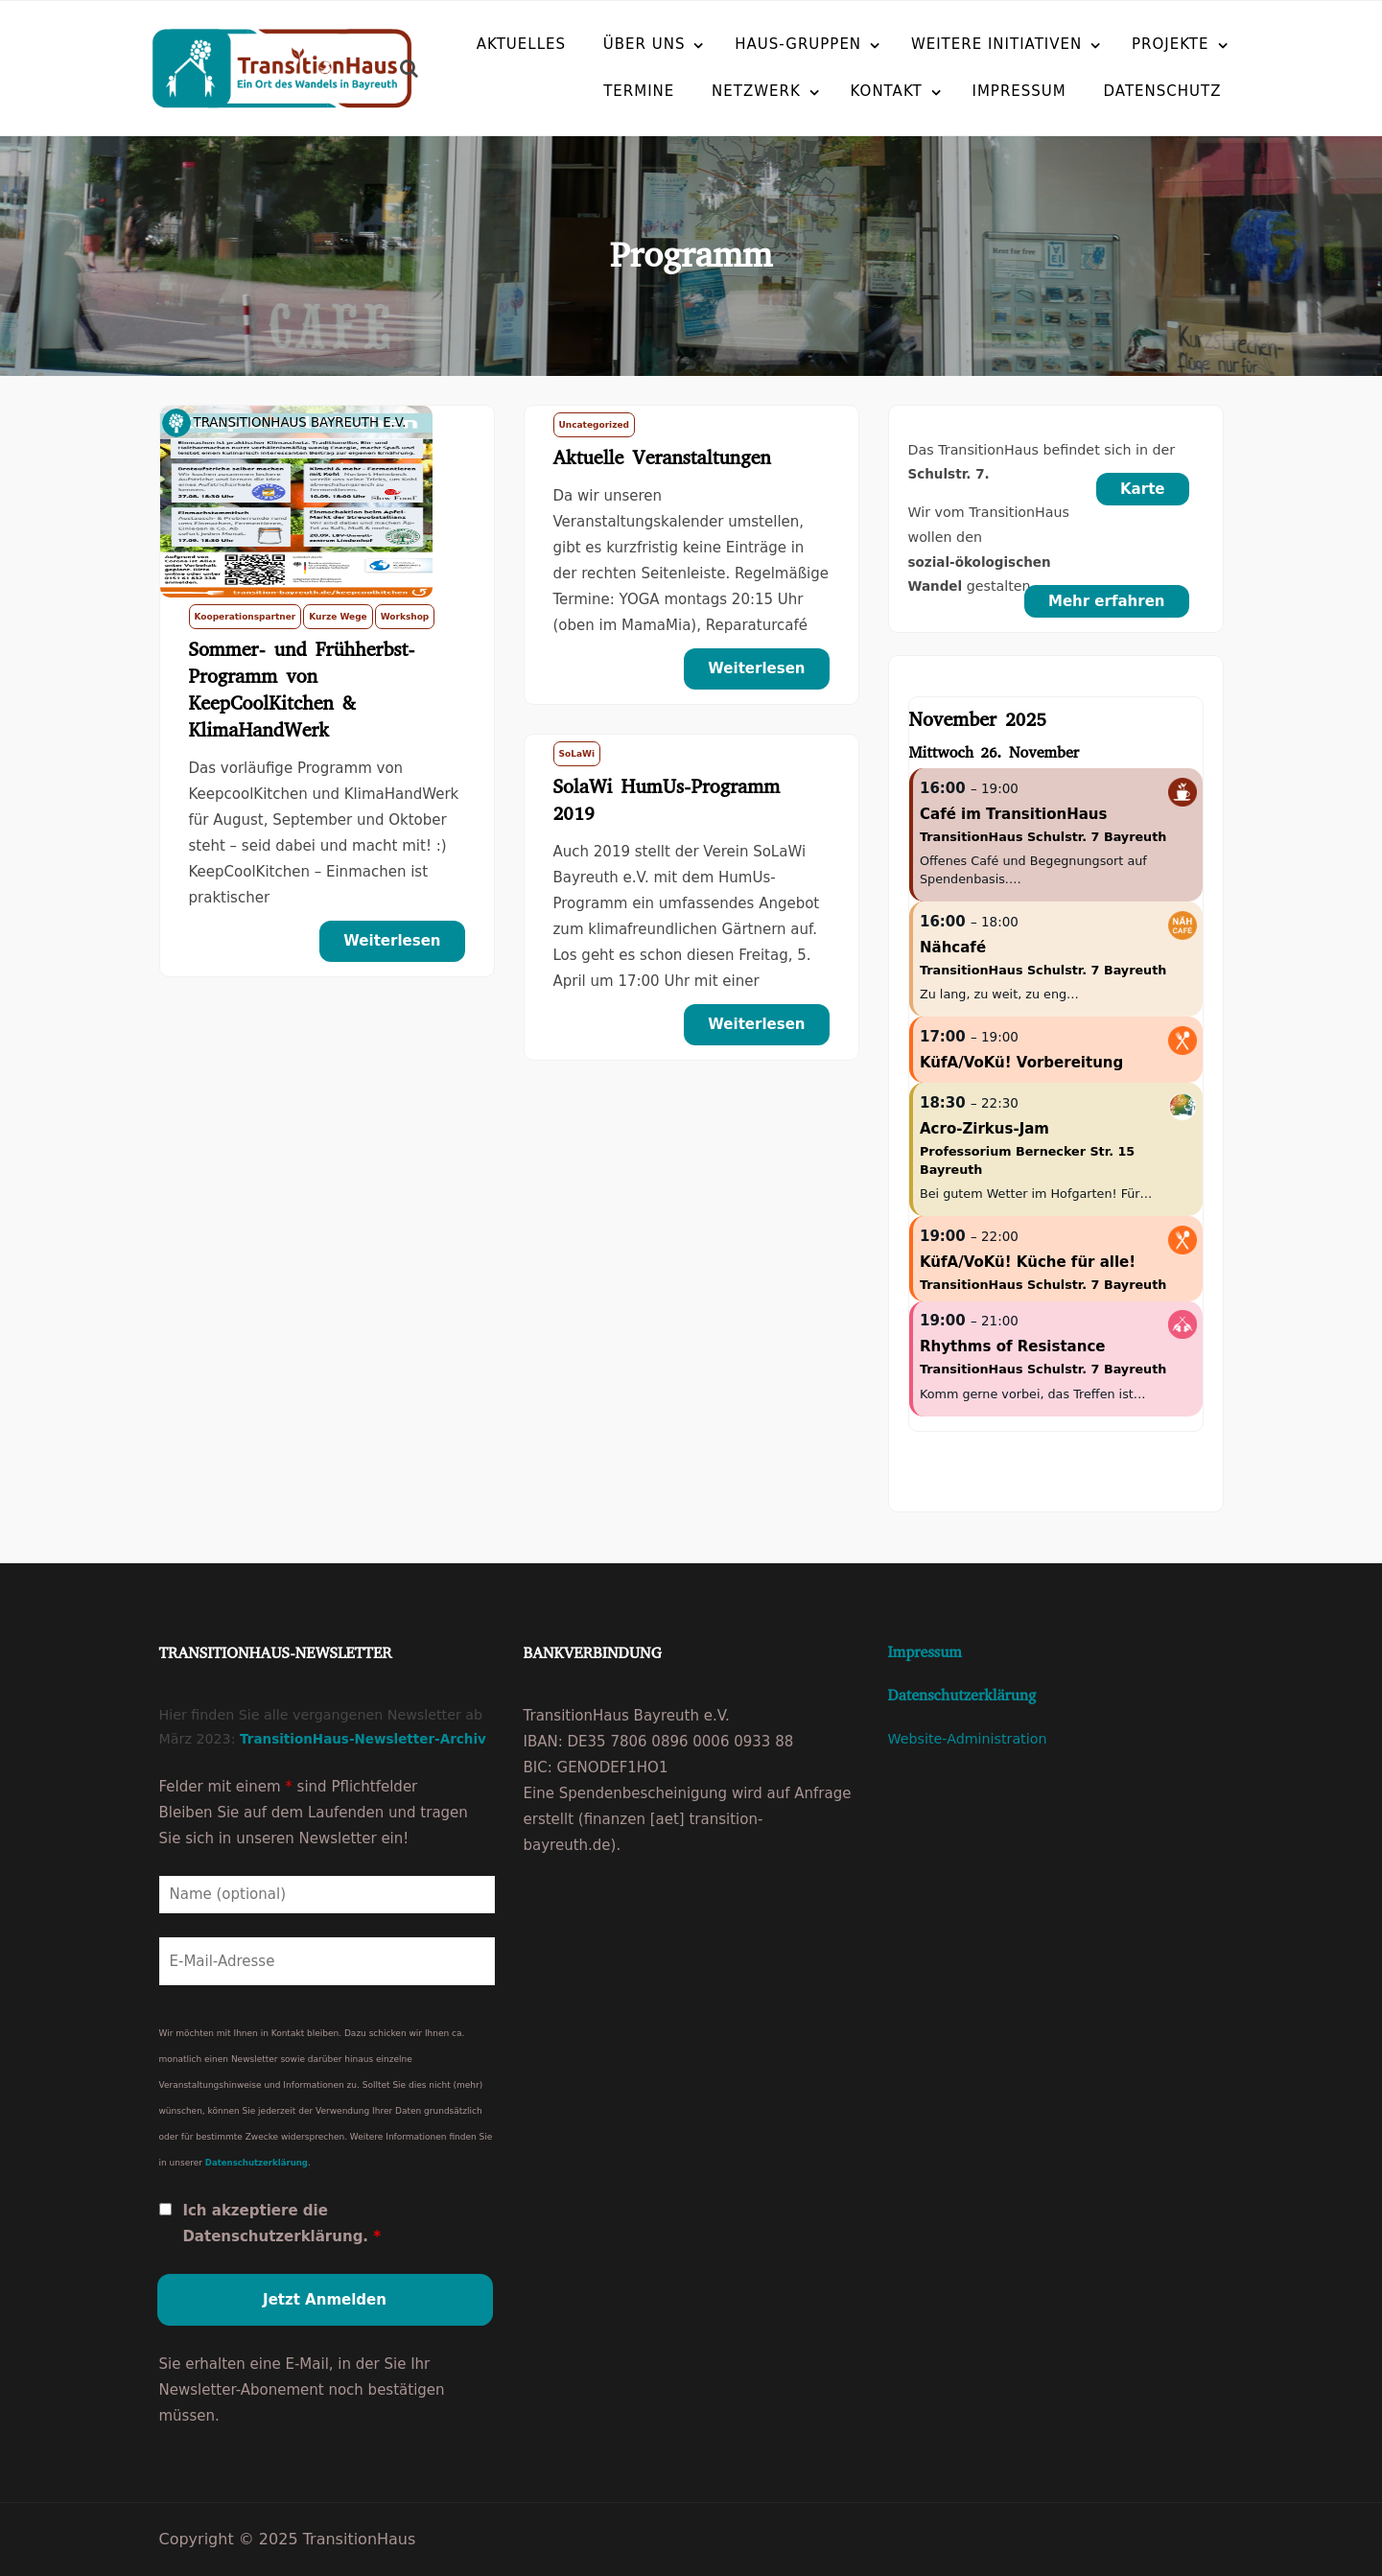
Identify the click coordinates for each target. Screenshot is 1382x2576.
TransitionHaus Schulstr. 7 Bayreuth (1043, 837)
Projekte (1170, 43)
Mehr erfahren (1106, 601)
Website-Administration (967, 1738)
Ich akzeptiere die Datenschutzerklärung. (281, 2223)
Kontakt (841, 90)
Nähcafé (953, 947)
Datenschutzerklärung (256, 2162)
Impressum (973, 90)
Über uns (644, 43)
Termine (592, 90)
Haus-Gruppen (798, 43)
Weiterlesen (391, 940)
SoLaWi (577, 754)
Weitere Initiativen (996, 43)
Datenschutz (1117, 90)
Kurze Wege (337, 616)
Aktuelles (521, 43)
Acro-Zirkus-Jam (984, 1128)
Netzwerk (710, 90)
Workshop (405, 616)
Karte (1142, 489)
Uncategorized (594, 425)
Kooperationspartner (245, 616)
